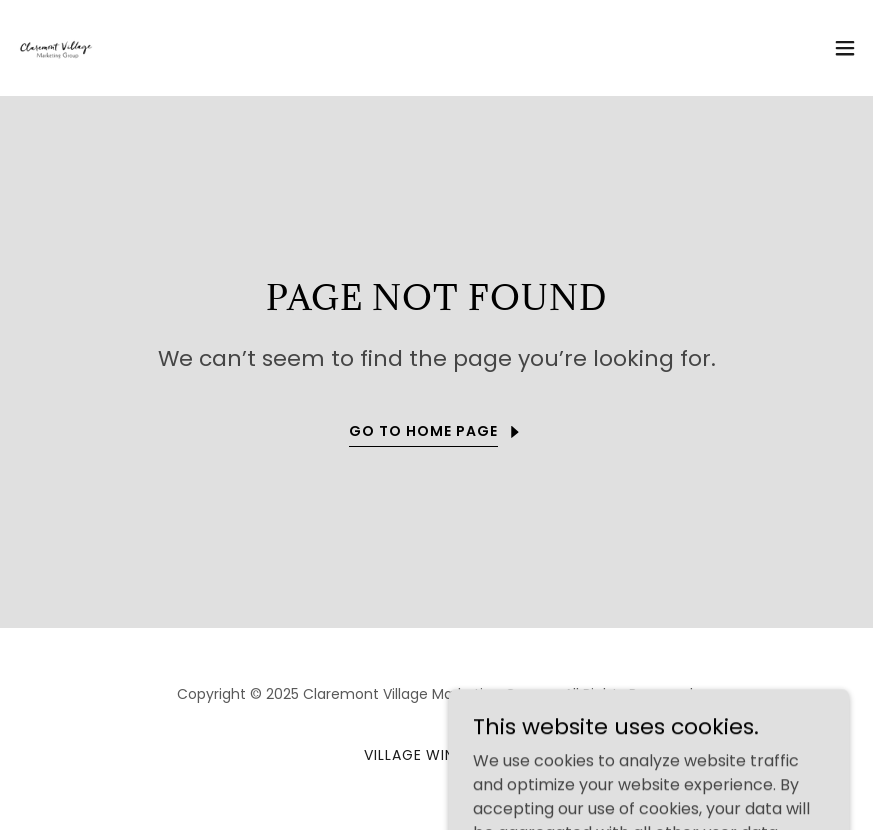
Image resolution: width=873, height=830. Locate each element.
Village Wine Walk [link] (437, 755)
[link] (56, 48)
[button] (845, 48)
